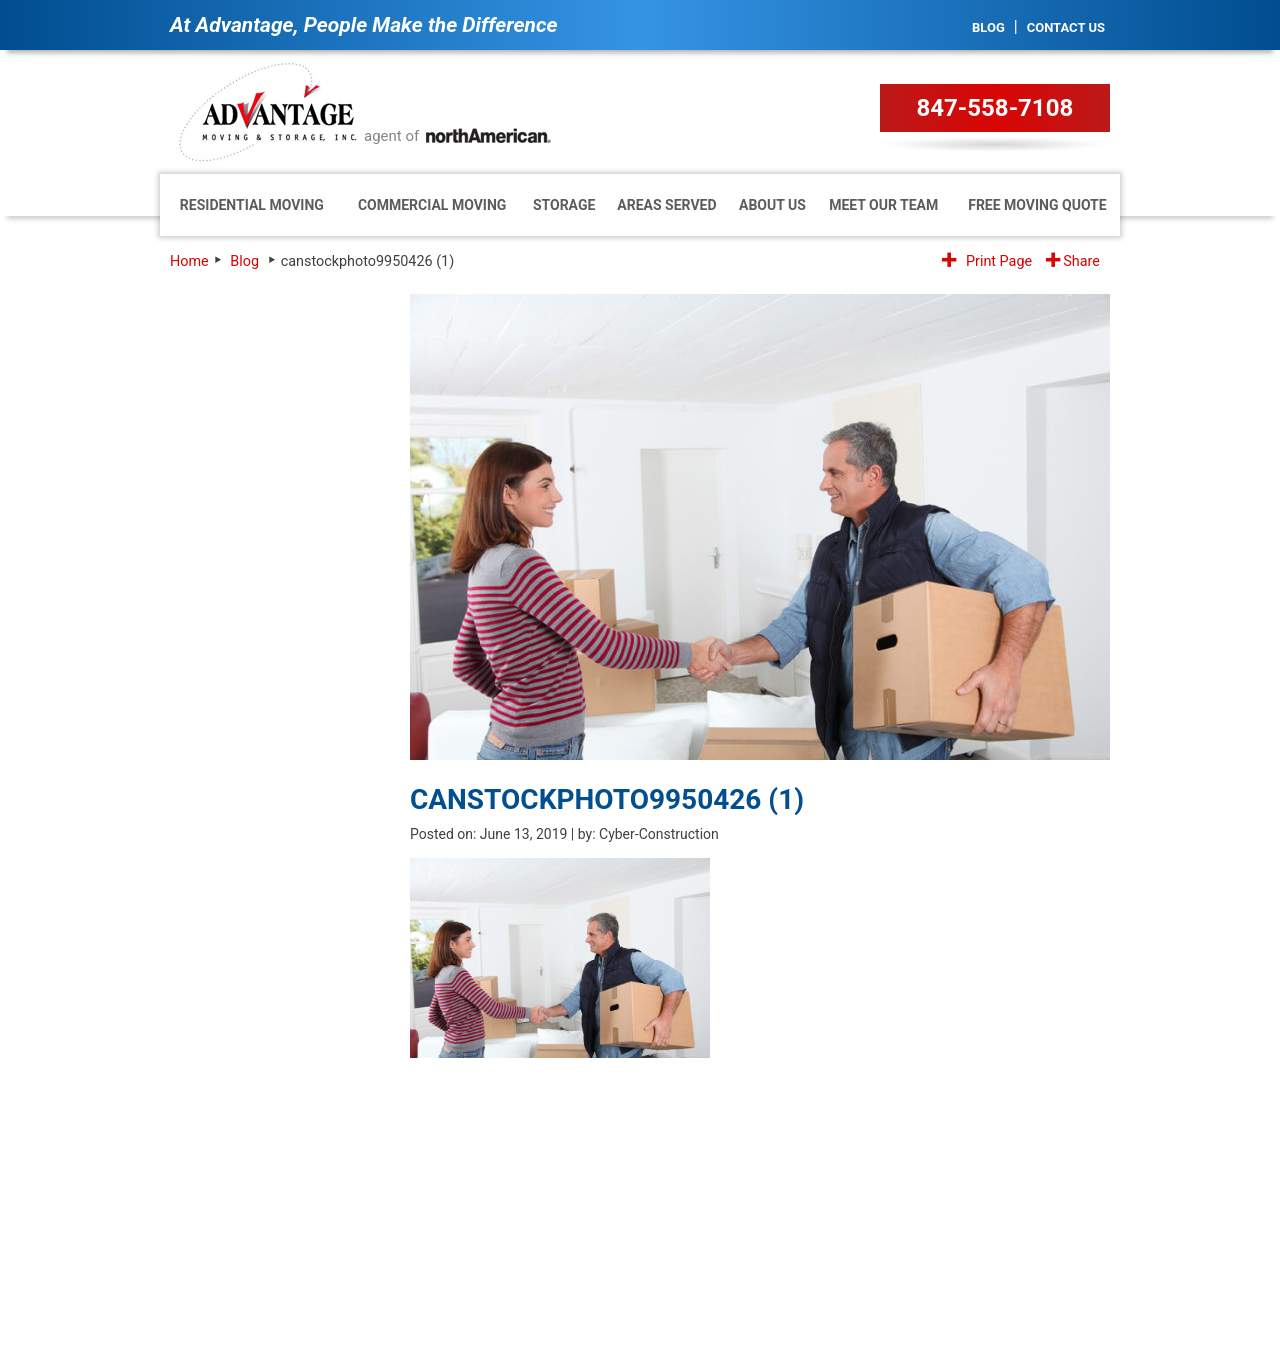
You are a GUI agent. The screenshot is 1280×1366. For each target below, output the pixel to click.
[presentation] (267, 848)
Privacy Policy (1009, 1261)
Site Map (1088, 1261)
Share (1073, 261)
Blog (988, 27)
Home (189, 261)
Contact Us (1066, 27)
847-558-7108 (995, 108)
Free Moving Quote (1037, 205)
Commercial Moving (432, 205)
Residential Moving (252, 205)
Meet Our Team (883, 205)
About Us (772, 205)
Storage (564, 205)
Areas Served (666, 205)
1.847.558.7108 (987, 1162)
